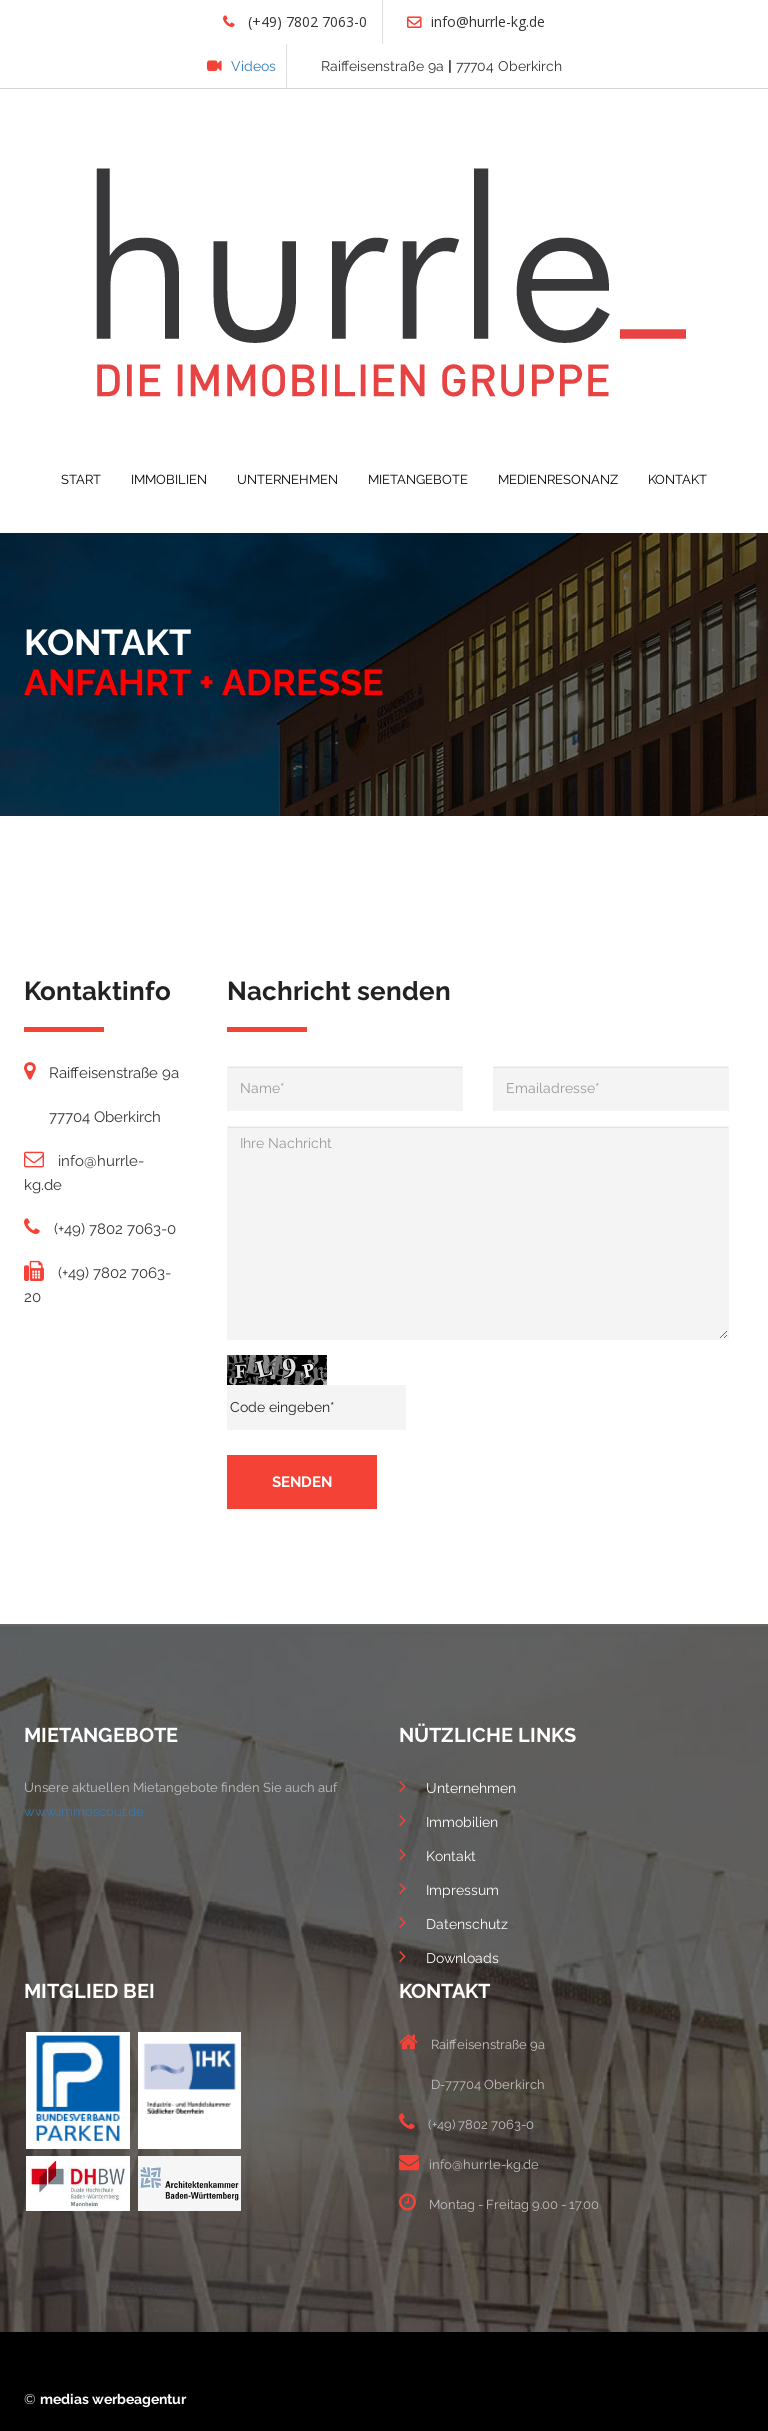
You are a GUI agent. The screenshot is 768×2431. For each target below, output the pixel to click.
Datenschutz (453, 1922)
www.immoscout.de (84, 1811)
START (81, 479)
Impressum (449, 1888)
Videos (241, 66)
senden (302, 1482)
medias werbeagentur (113, 2399)
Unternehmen (457, 1786)
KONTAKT (677, 479)
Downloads (449, 1956)
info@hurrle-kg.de (476, 21)
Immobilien (448, 1820)
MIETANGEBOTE (418, 479)
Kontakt (437, 1854)
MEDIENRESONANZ (558, 479)
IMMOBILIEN (169, 479)
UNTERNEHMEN (287, 479)
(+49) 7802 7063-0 (295, 21)
